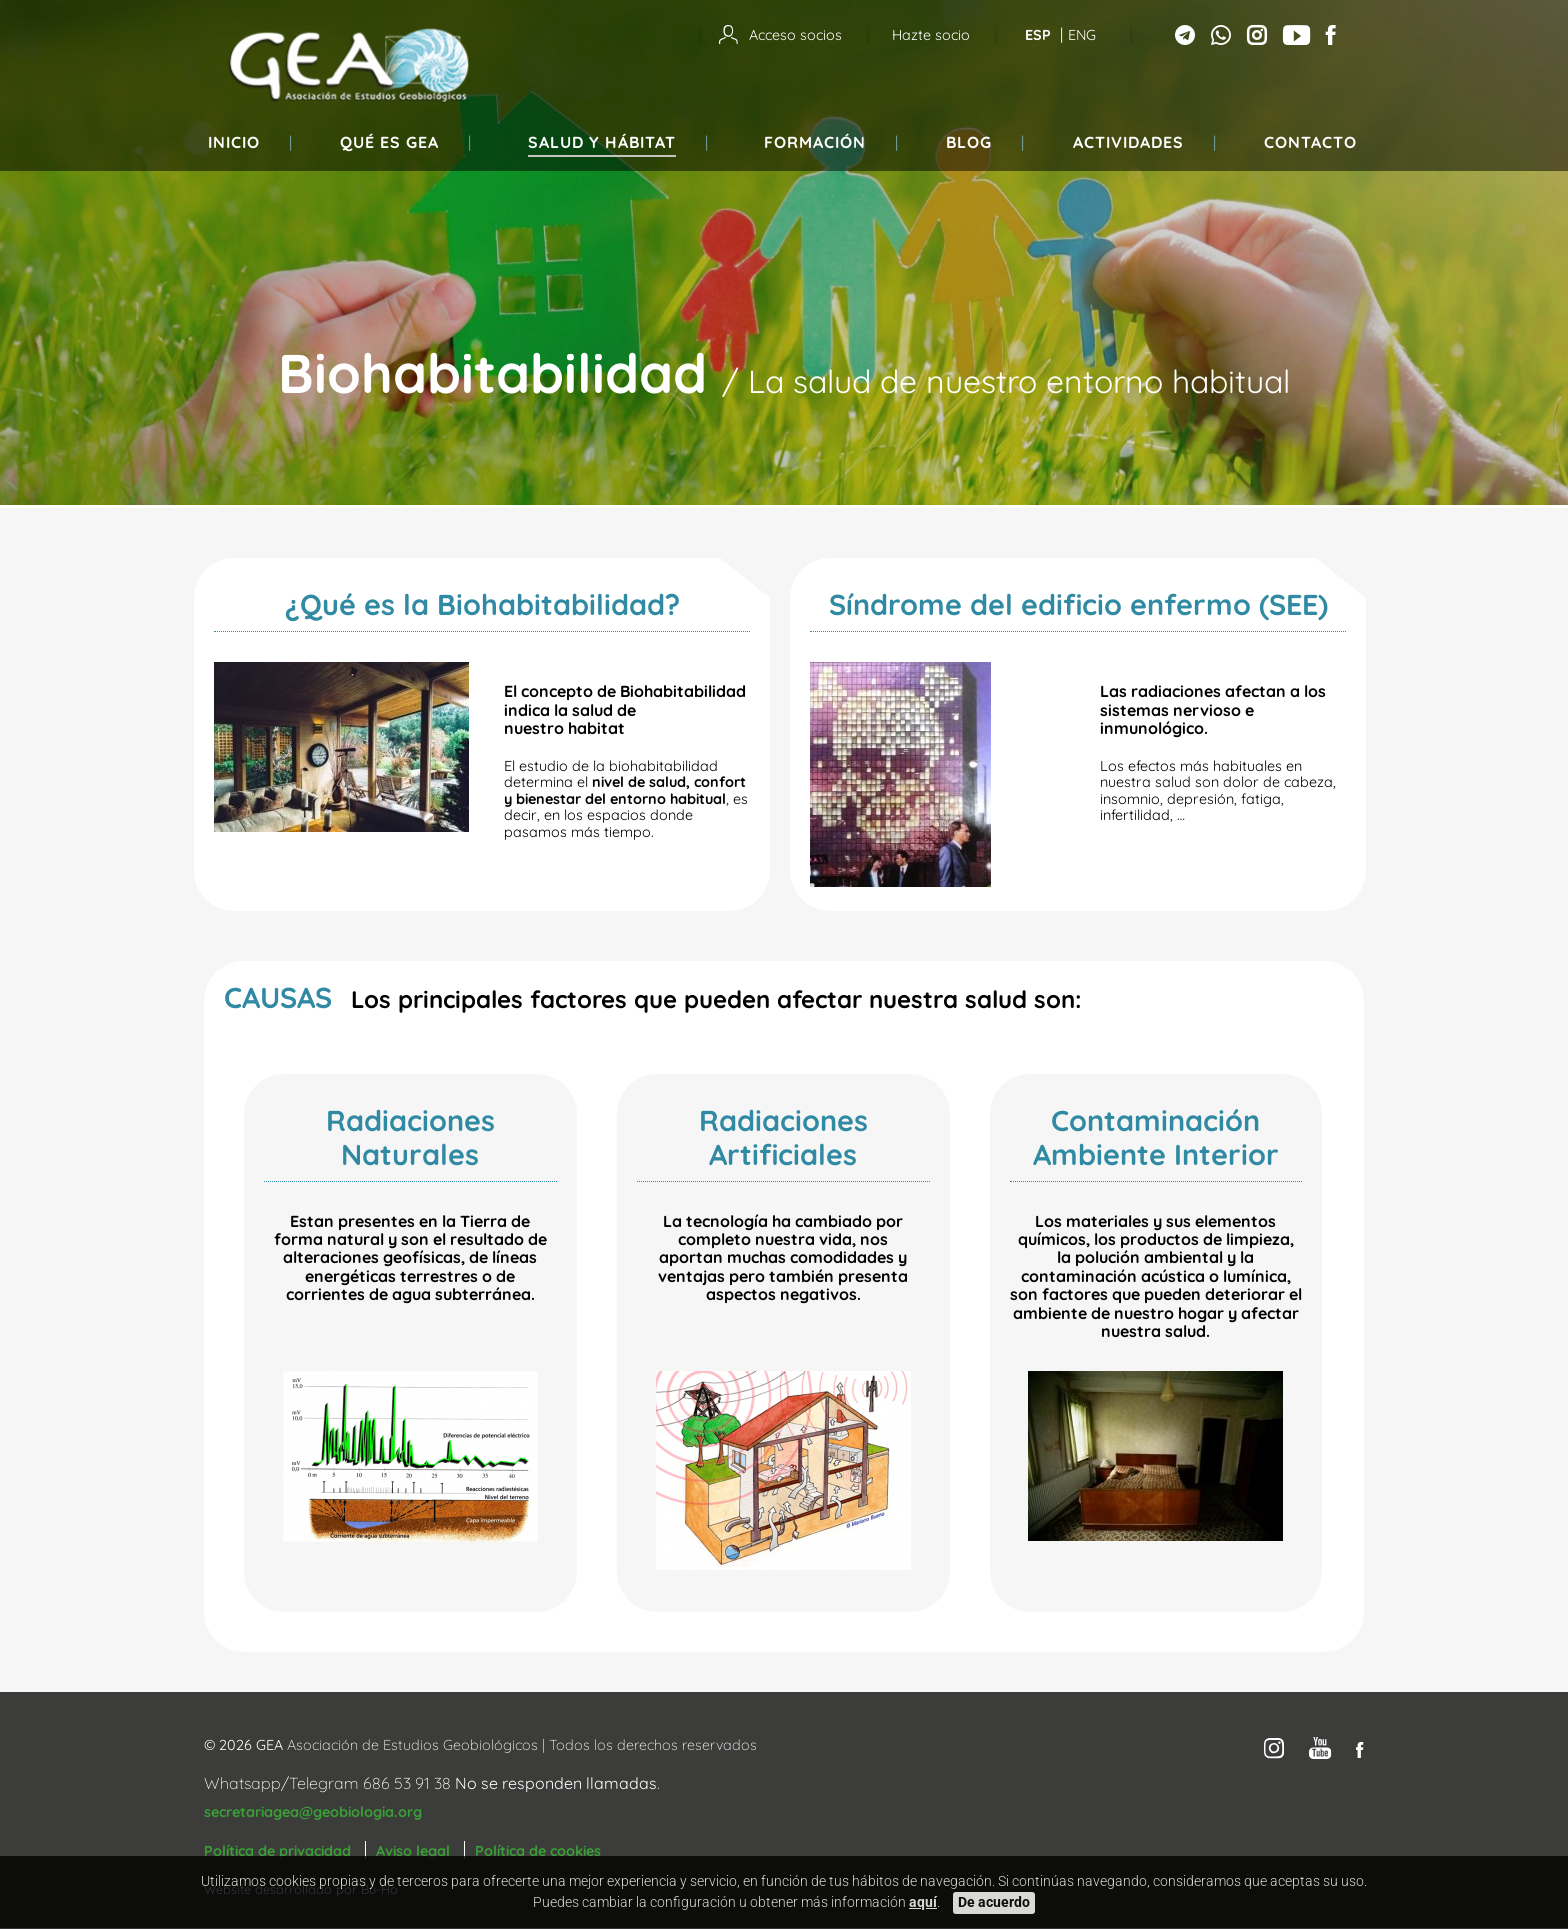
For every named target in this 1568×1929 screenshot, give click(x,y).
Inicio (234, 142)
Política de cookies (538, 1851)
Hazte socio (931, 35)
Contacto (1310, 142)
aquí (923, 1902)
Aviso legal (413, 1851)
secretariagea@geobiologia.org (313, 1812)
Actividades (1128, 142)
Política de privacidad (277, 1851)
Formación (815, 142)
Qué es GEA (389, 142)
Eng (1082, 35)
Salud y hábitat (602, 142)
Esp (1038, 35)
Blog (969, 142)
